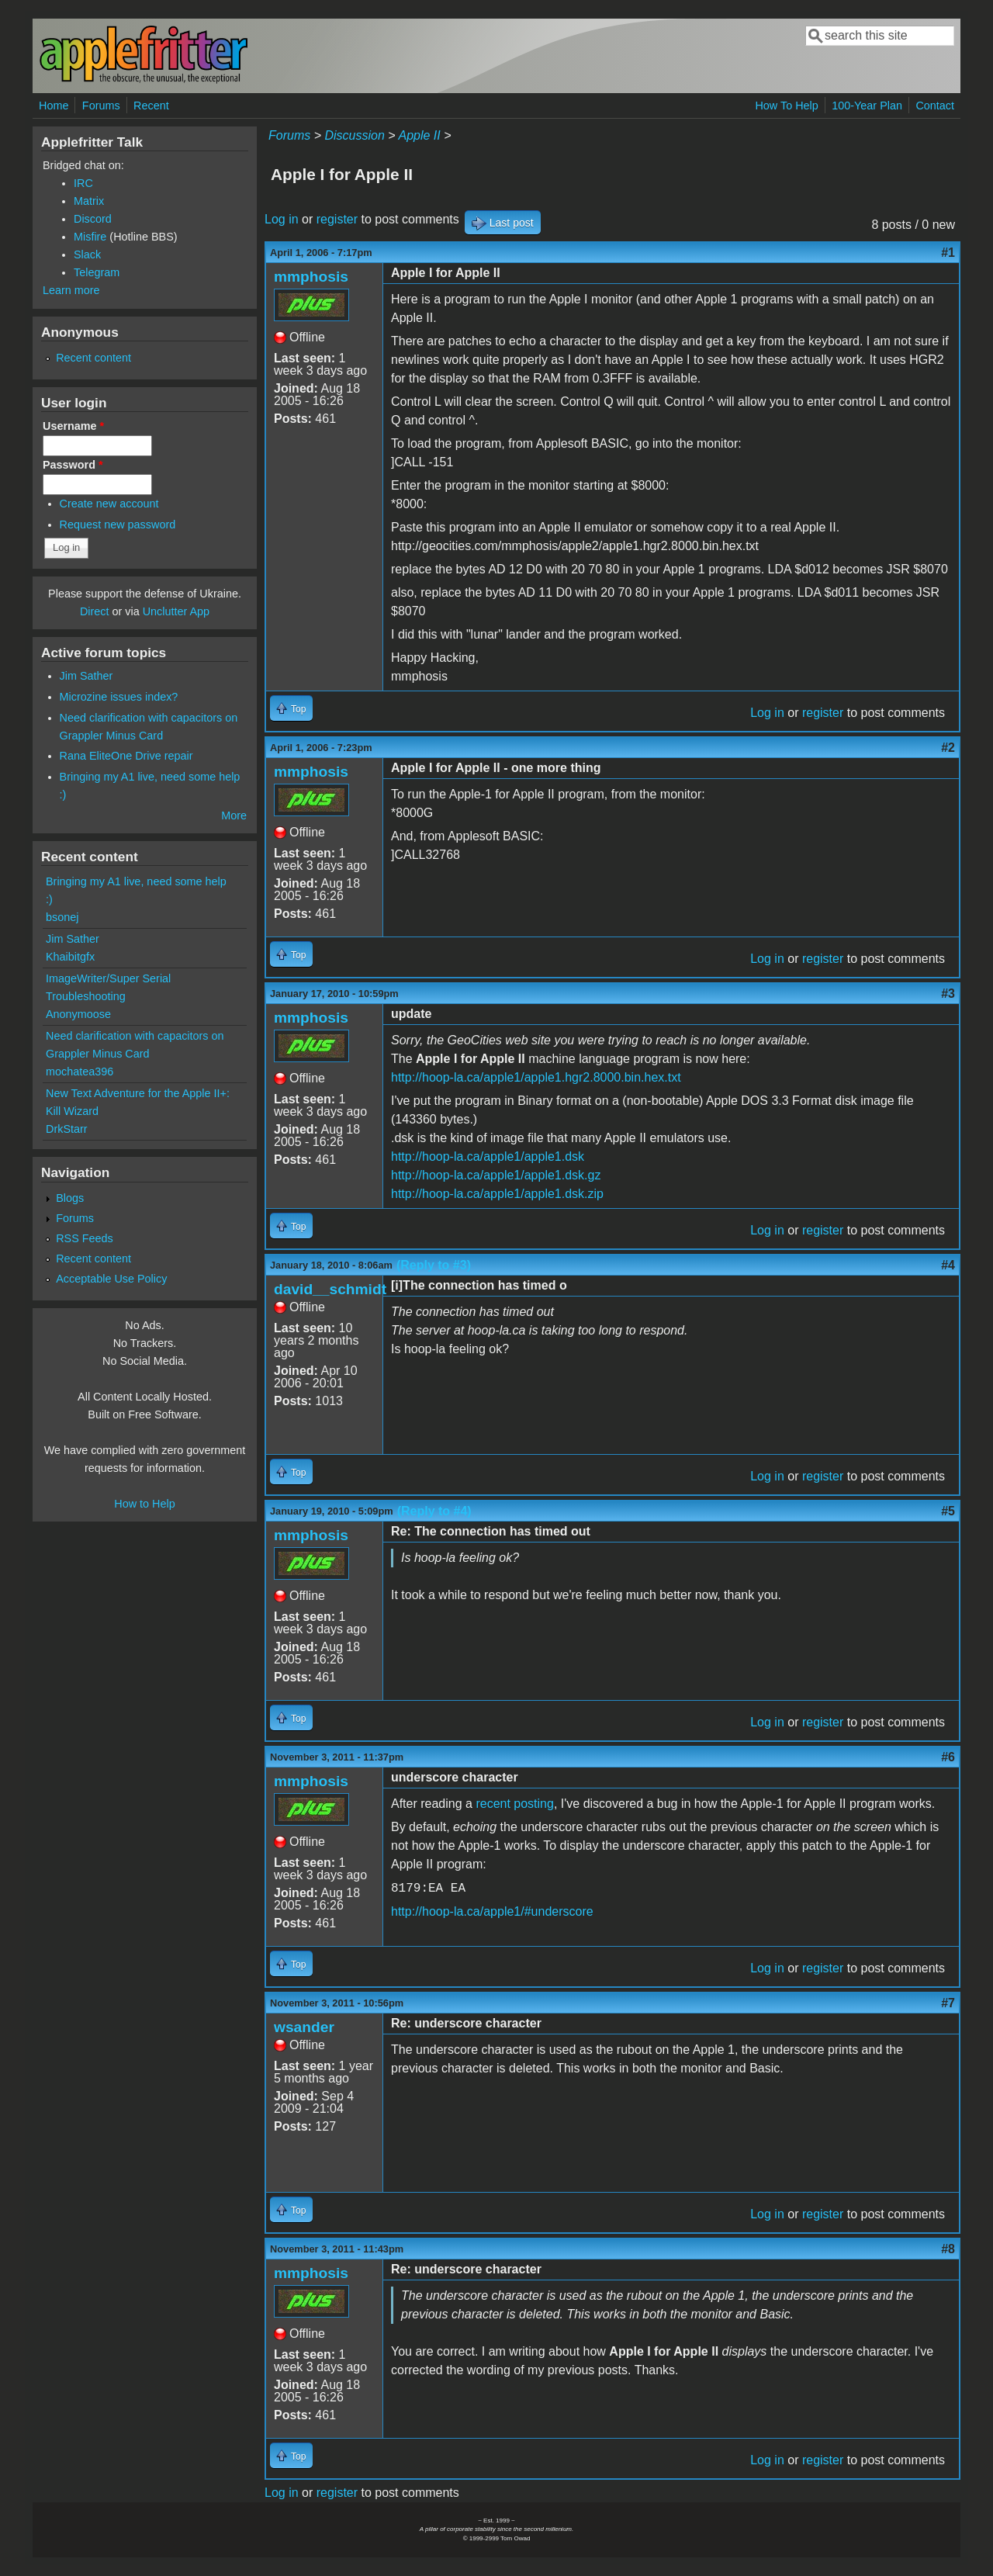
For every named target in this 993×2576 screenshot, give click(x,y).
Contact (934, 105)
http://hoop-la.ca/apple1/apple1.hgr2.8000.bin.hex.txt (536, 1077)
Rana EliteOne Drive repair (126, 756)
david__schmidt (330, 1289)
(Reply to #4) (434, 1511)
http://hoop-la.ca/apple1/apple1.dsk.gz (495, 1175)
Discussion (354, 135)
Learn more (71, 290)
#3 (948, 993)
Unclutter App (176, 611)
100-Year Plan (867, 105)
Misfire (90, 236)
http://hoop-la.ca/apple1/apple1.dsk (487, 1156)
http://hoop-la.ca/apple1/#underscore (492, 1911)
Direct (94, 611)
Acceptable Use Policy (111, 1278)
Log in (282, 219)
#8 (948, 2249)
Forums (101, 105)
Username (73, 426)
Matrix (89, 201)
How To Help (786, 105)
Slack (87, 254)
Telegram (96, 272)
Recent (151, 105)
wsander (304, 2027)
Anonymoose (78, 1014)
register (337, 219)
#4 (948, 1265)
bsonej (62, 917)
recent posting (515, 1803)
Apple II (419, 135)
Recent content (93, 357)
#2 (948, 747)
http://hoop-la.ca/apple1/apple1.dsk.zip (497, 1193)
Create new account (109, 503)
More (234, 815)
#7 (948, 2003)
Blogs (70, 1198)
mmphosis (311, 276)
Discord (93, 219)
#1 (948, 252)
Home (53, 105)
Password (73, 465)
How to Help (144, 1503)
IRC (83, 183)
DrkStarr (67, 1129)
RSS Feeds (84, 1238)
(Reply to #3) (433, 1265)
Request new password (118, 524)
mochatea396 (79, 1071)
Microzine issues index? (119, 697)
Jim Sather (86, 676)
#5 (948, 1511)
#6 (948, 1757)
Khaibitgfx (70, 956)
